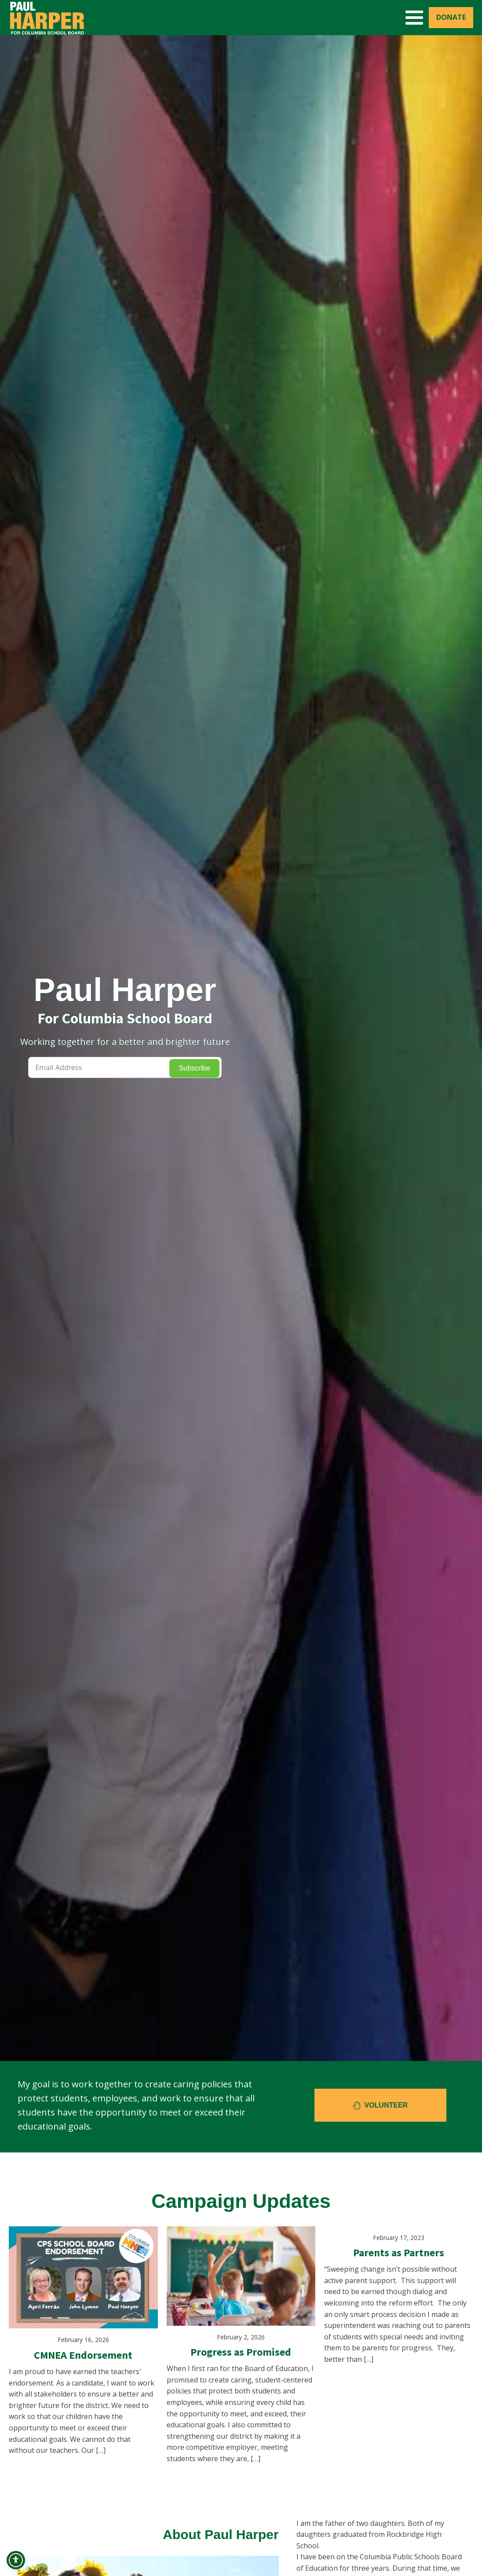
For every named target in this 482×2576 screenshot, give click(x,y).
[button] (380, 2105)
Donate (451, 17)
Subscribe (194, 1068)
